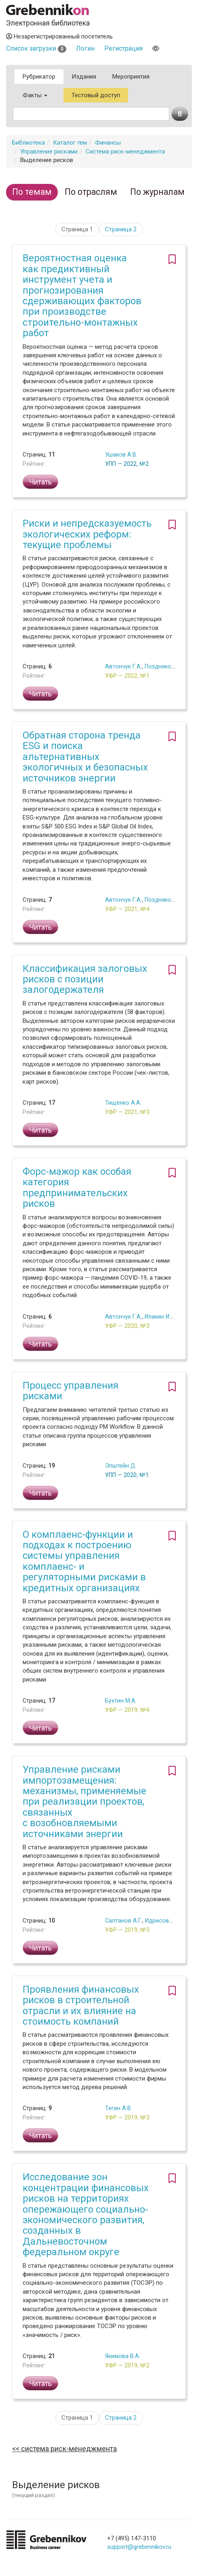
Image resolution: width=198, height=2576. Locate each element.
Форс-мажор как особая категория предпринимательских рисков (77, 1187)
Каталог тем (70, 142)
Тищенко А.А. (123, 1102)
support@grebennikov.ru (139, 2546)
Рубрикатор (39, 76)
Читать (40, 482)
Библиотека (28, 142)
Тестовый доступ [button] (96, 95)
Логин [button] (85, 48)
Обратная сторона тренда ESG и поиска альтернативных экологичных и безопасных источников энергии (85, 757)
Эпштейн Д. (121, 1465)
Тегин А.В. (118, 2108)
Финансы (108, 142)
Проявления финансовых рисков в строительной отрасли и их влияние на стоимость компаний (81, 2005)
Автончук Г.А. (123, 666)
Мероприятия (131, 76)
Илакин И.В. (160, 1316)
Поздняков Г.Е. (165, 666)
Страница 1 (77, 229)
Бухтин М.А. (121, 1700)
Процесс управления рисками (70, 1391)
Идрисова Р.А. (164, 1920)
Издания (84, 76)
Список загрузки (36, 48)
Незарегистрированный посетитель (59, 36)
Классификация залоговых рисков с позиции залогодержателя (85, 979)
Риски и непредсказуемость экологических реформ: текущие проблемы (87, 534)
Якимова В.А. (122, 2356)
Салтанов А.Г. (123, 1920)
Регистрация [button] (123, 48)
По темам (32, 192)
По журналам (157, 192)
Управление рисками (49, 151)
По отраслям (91, 192)
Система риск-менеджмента (125, 151)
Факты (35, 95)
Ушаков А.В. (121, 454)
